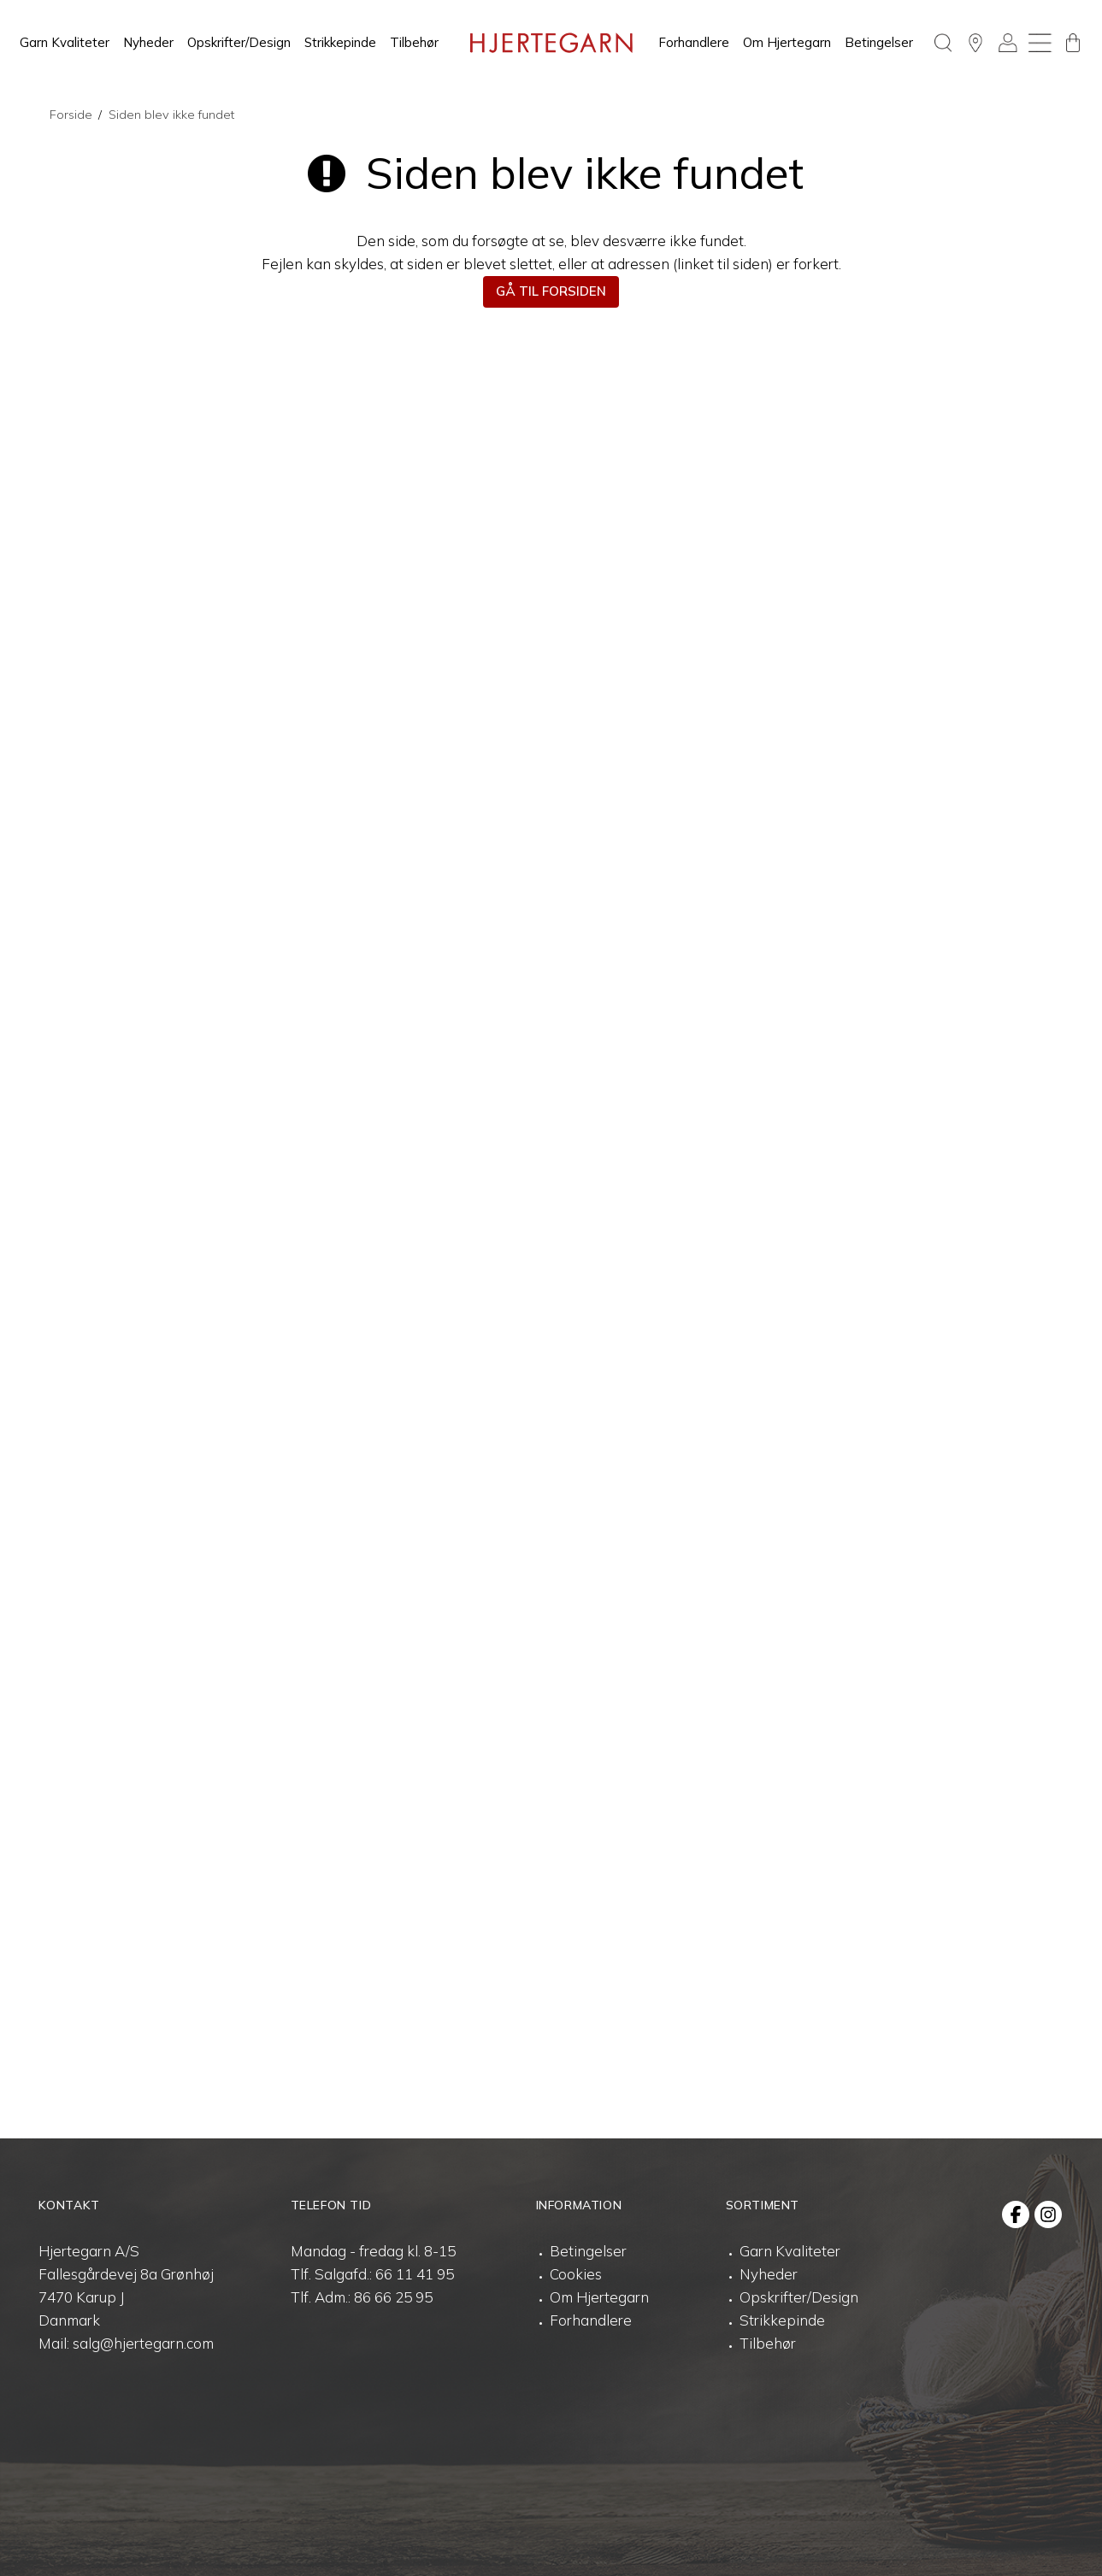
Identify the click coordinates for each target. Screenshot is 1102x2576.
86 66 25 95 (393, 2297)
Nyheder (148, 42)
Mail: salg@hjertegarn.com (126, 2343)
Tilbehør (414, 42)
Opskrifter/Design (239, 42)
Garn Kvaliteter (64, 42)
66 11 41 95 (414, 2274)
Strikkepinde (340, 42)
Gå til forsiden (551, 291)
